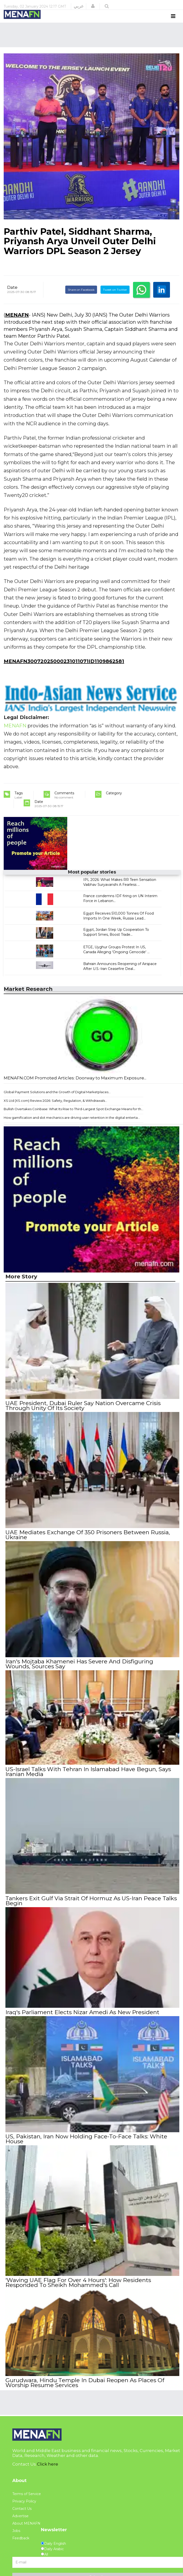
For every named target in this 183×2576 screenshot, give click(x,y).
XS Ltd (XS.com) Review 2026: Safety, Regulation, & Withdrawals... (55, 1110)
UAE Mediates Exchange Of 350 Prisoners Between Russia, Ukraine (87, 1544)
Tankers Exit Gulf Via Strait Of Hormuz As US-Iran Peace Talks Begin (91, 1909)
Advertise (20, 2524)
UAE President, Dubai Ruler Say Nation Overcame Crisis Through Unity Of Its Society (83, 1415)
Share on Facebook (81, 299)
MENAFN (17, 324)
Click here (47, 2472)
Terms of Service (26, 2502)
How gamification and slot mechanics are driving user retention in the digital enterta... (72, 1127)
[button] (93, 6)
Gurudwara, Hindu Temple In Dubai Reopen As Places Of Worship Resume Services (84, 2391)
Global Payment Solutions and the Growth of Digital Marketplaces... (57, 1101)
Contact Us (22, 2517)
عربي (79, 6)
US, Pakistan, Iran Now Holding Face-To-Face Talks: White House (86, 2147)
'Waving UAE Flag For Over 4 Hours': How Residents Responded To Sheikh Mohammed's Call (78, 2291)
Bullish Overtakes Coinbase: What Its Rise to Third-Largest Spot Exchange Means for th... (73, 1118)
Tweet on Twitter (115, 299)
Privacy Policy (24, 2509)
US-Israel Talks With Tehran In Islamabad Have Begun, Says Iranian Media (88, 1780)
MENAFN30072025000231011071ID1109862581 (64, 671)
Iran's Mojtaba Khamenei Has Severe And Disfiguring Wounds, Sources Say (79, 1673)
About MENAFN (26, 2531)
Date (12, 296)
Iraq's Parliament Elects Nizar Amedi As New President (82, 2020)
